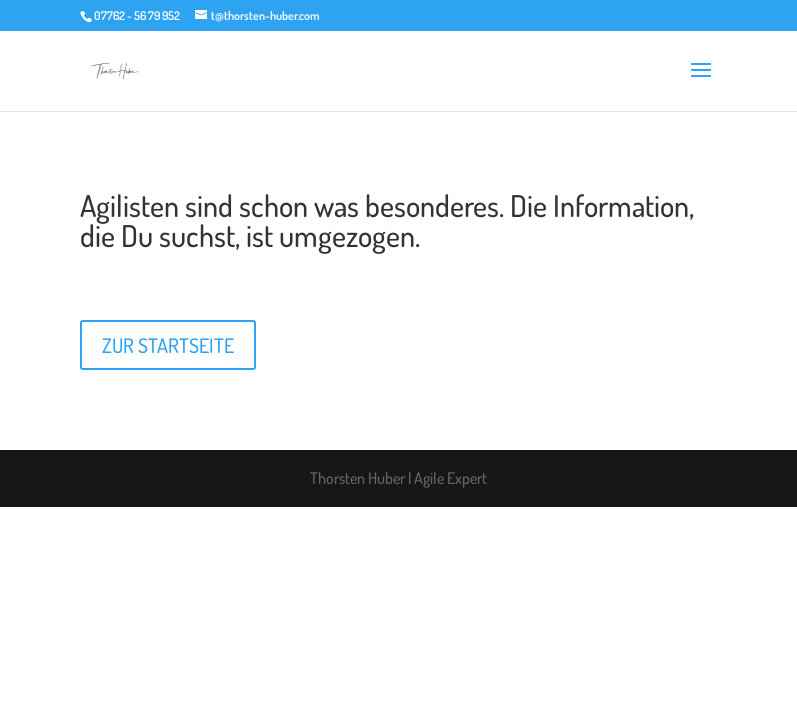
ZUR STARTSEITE (168, 345)
